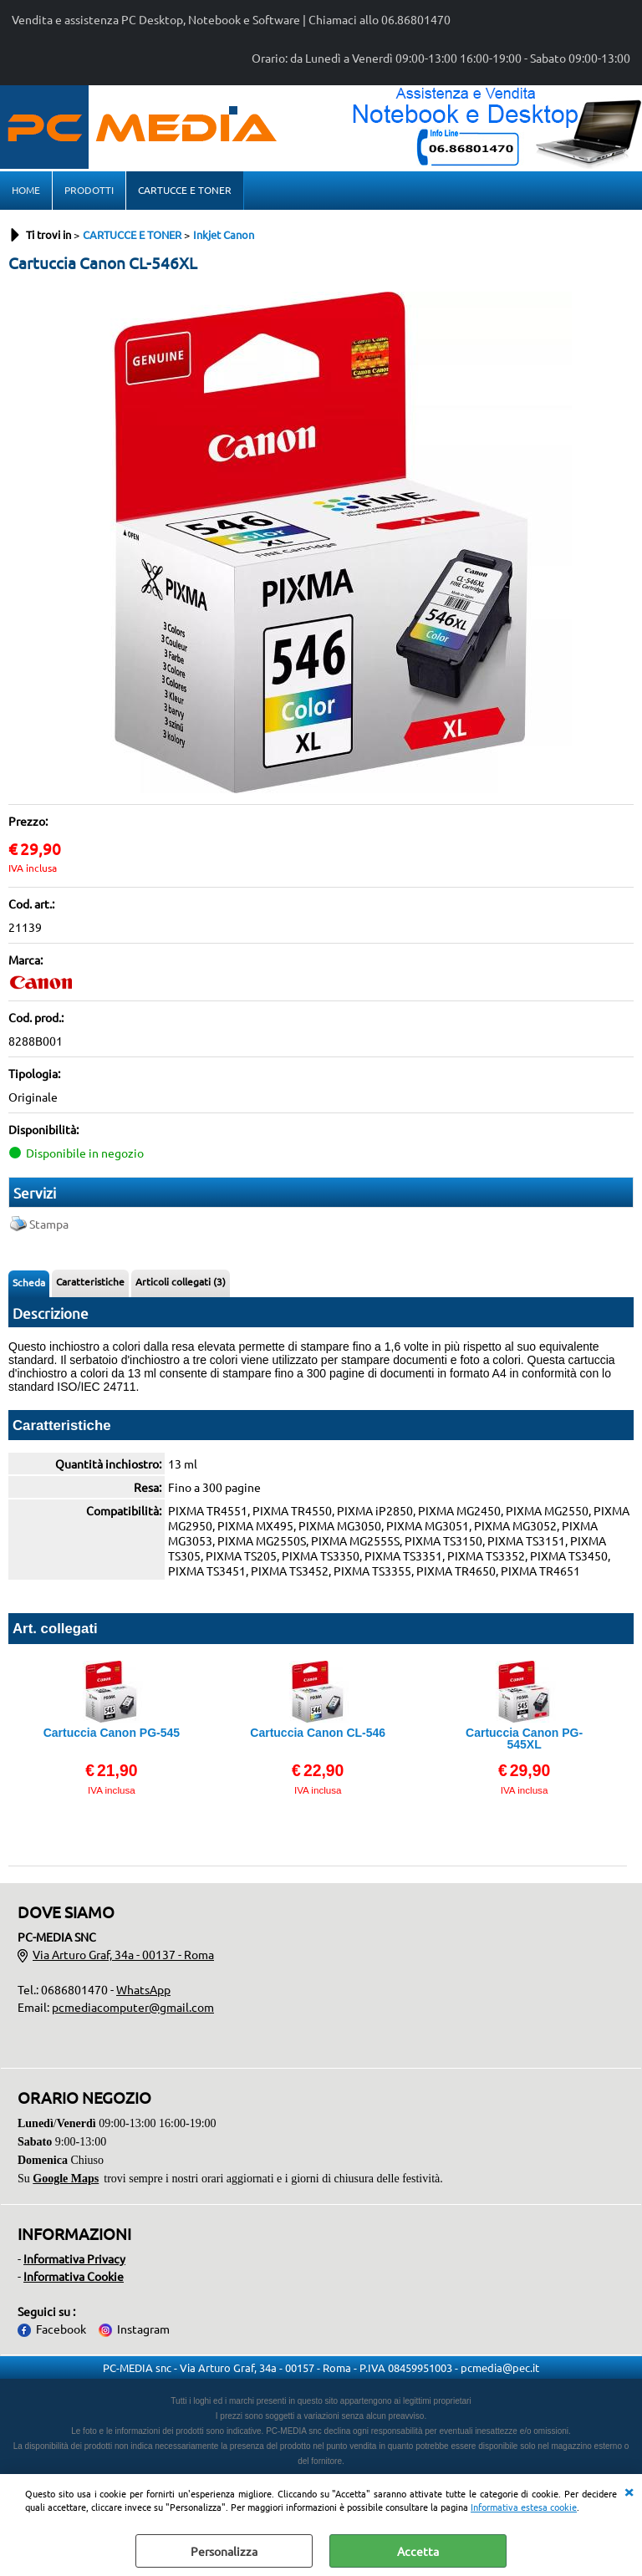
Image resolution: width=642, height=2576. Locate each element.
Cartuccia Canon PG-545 (111, 1733)
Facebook (61, 2328)
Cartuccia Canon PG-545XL (524, 1738)
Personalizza (224, 2550)
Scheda (29, 1282)
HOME (26, 189)
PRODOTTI (89, 189)
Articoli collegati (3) (180, 1281)
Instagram (143, 2328)
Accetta (418, 2550)
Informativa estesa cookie (524, 2506)
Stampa (49, 1223)
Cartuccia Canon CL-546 (317, 1733)
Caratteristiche (90, 1281)
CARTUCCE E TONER (185, 189)
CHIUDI (629, 2490)
